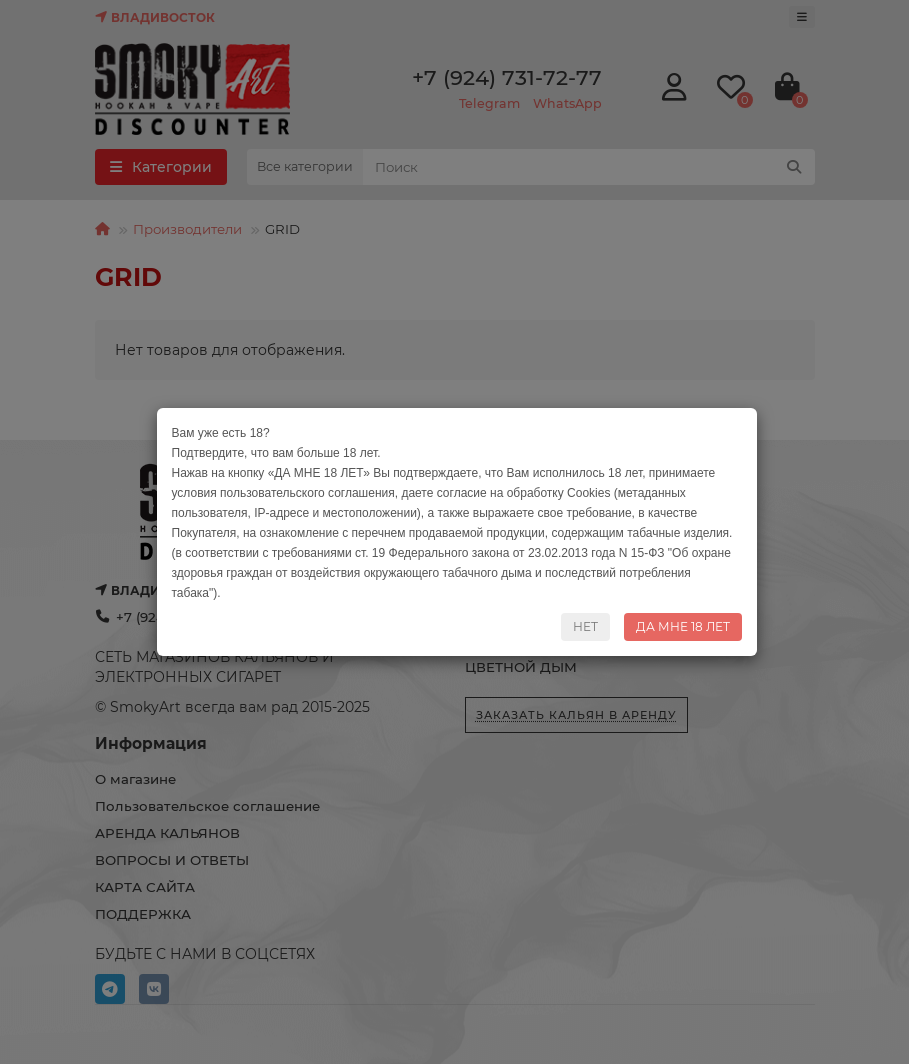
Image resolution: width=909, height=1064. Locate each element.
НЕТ (585, 626)
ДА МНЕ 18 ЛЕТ (683, 626)
